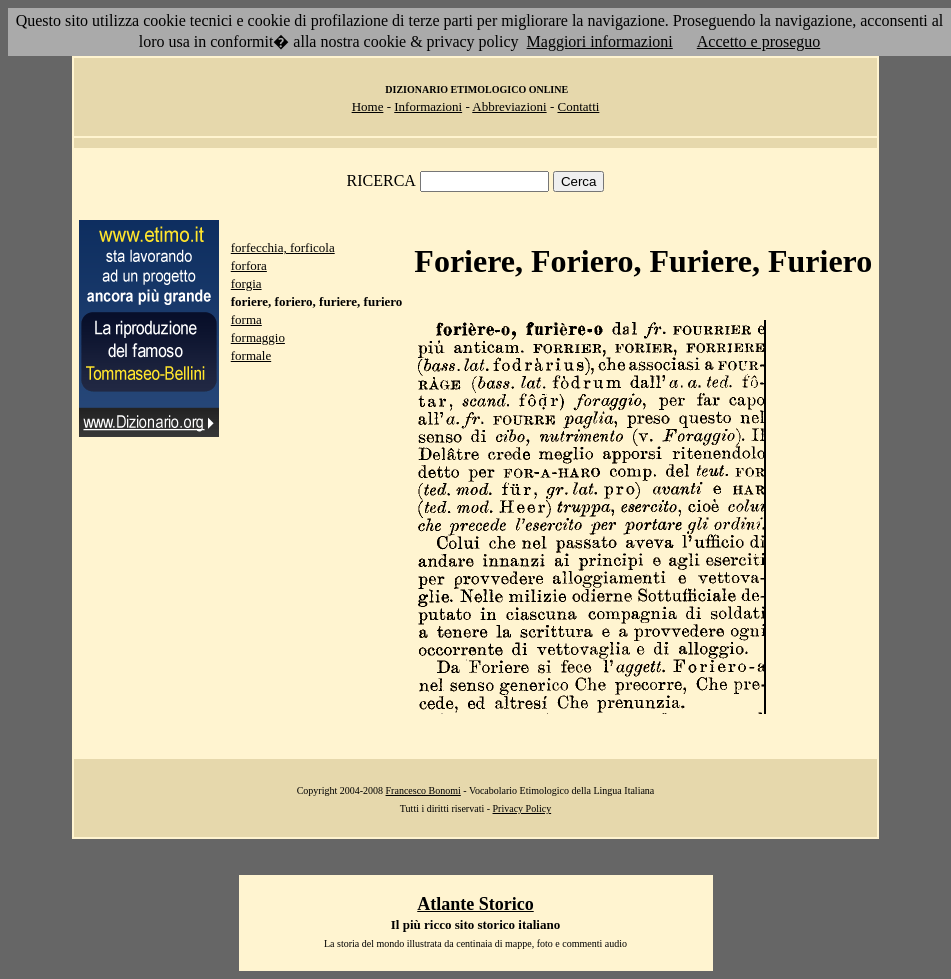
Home (368, 106)
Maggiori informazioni (600, 41)
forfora (249, 265)
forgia (246, 283)
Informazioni (428, 106)
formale (251, 355)
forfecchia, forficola (283, 247)
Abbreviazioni (509, 106)
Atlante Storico (475, 904)
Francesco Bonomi (423, 790)
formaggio (258, 337)
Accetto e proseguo (759, 41)
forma (246, 319)
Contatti (578, 106)
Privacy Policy (522, 808)
